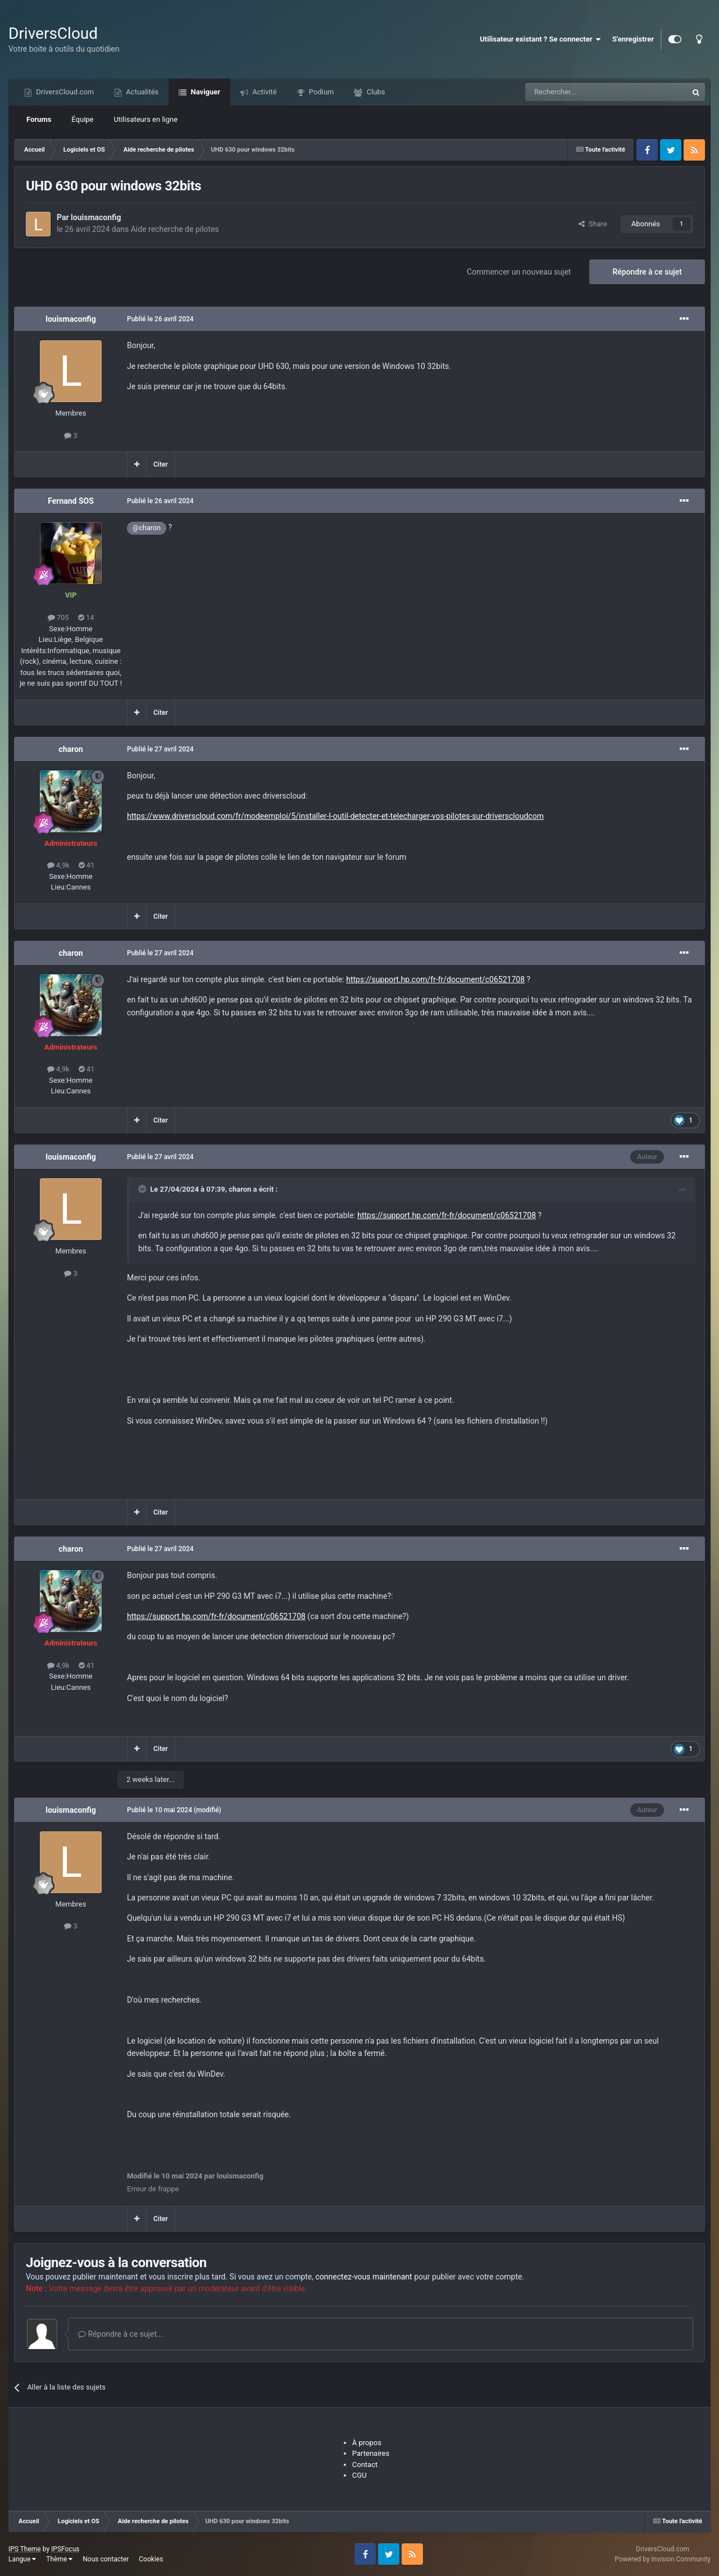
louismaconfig (96, 217)
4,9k (58, 865)
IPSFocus (65, 2549)
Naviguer (204, 92)
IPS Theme (24, 2549)
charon (70, 749)
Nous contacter (106, 2559)
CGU (359, 2475)
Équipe (82, 119)
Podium (320, 92)
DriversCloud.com (64, 92)
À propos (366, 2442)
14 (86, 617)
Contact (364, 2464)
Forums (38, 119)
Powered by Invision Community (663, 2559)
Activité (264, 92)
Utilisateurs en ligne (146, 119)
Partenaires (370, 2453)
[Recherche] (583, 92)
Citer (160, 464)
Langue (22, 2559)
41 (87, 865)
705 (58, 617)
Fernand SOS (71, 500)
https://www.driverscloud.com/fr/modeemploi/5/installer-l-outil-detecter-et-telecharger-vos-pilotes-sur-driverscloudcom (335, 815)
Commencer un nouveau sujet (519, 271)
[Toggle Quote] (143, 1188)
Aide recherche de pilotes (175, 229)
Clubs (375, 92)
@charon (147, 527)
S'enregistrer (633, 39)
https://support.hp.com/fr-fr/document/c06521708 (435, 979)
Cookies (151, 2559)
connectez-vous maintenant (364, 2276)
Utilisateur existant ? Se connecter (540, 39)
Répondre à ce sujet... (120, 2333)
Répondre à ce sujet (647, 271)
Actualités (141, 92)
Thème (59, 2559)
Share (593, 224)
